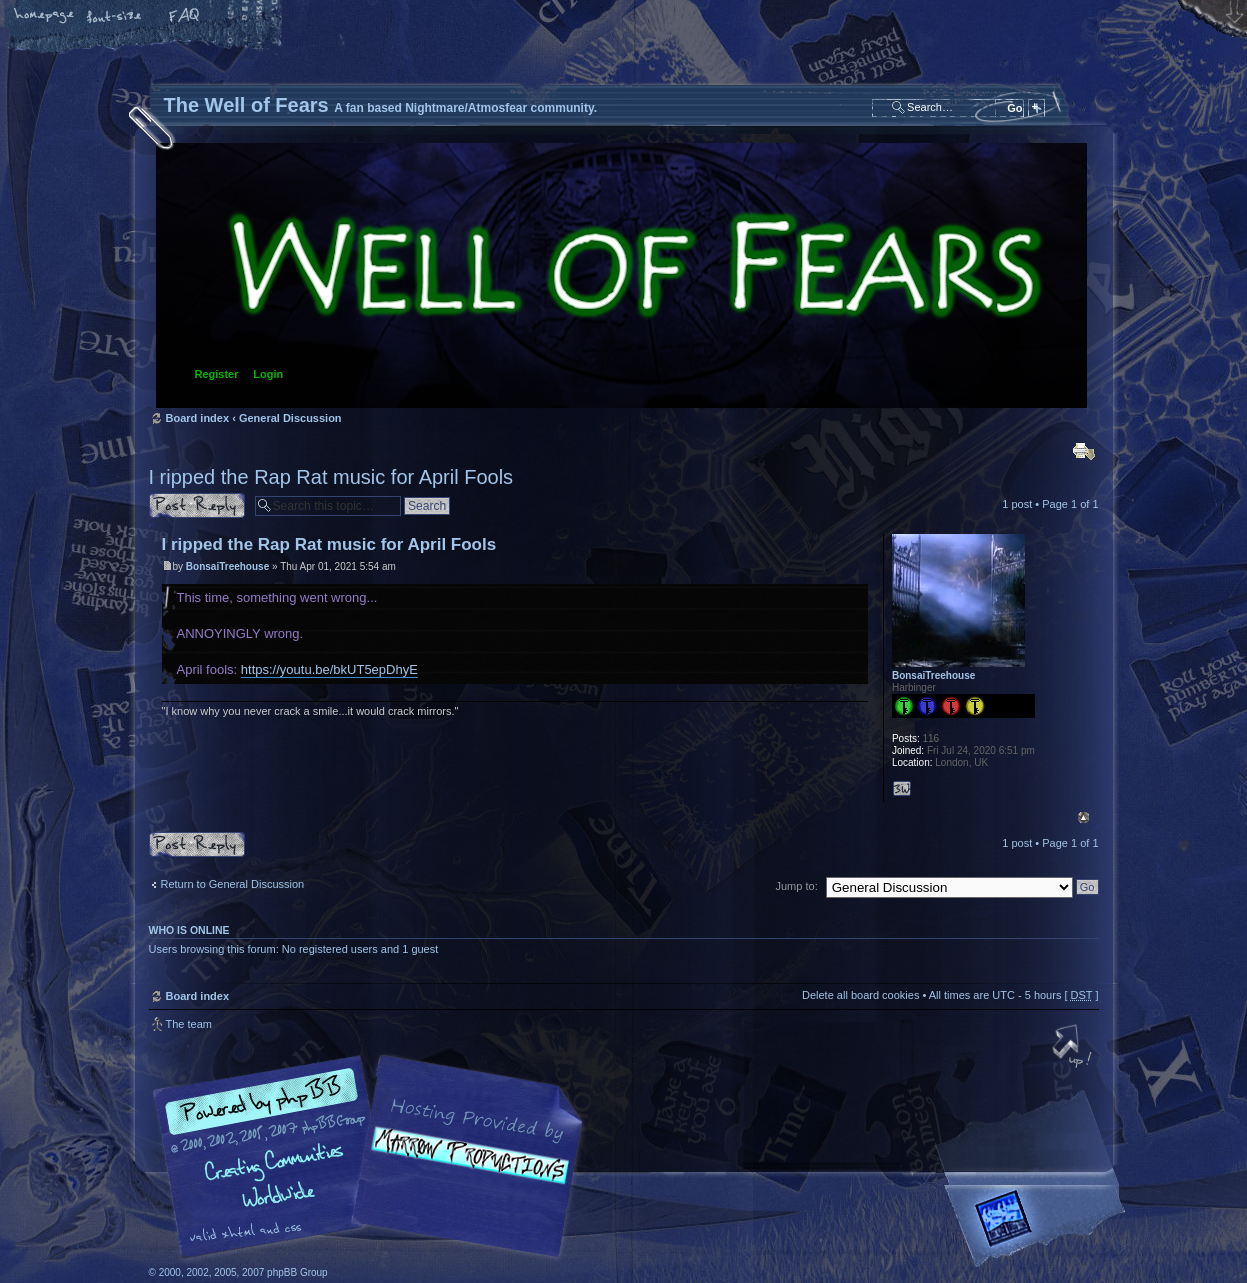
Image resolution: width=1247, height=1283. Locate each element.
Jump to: (797, 886)
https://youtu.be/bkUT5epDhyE (329, 669)
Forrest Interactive (1039, 1226)
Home (45, 17)
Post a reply (197, 505)
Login (268, 374)
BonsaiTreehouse (227, 566)
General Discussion (290, 418)
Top (1083, 817)
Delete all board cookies (860, 995)
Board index (621, 275)
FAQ (185, 17)
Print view (1084, 451)
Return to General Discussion (233, 884)
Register (217, 374)
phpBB (374, 1157)
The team (189, 1024)
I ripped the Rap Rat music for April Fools (331, 477)
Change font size (115, 17)
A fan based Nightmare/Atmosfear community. (464, 1170)
